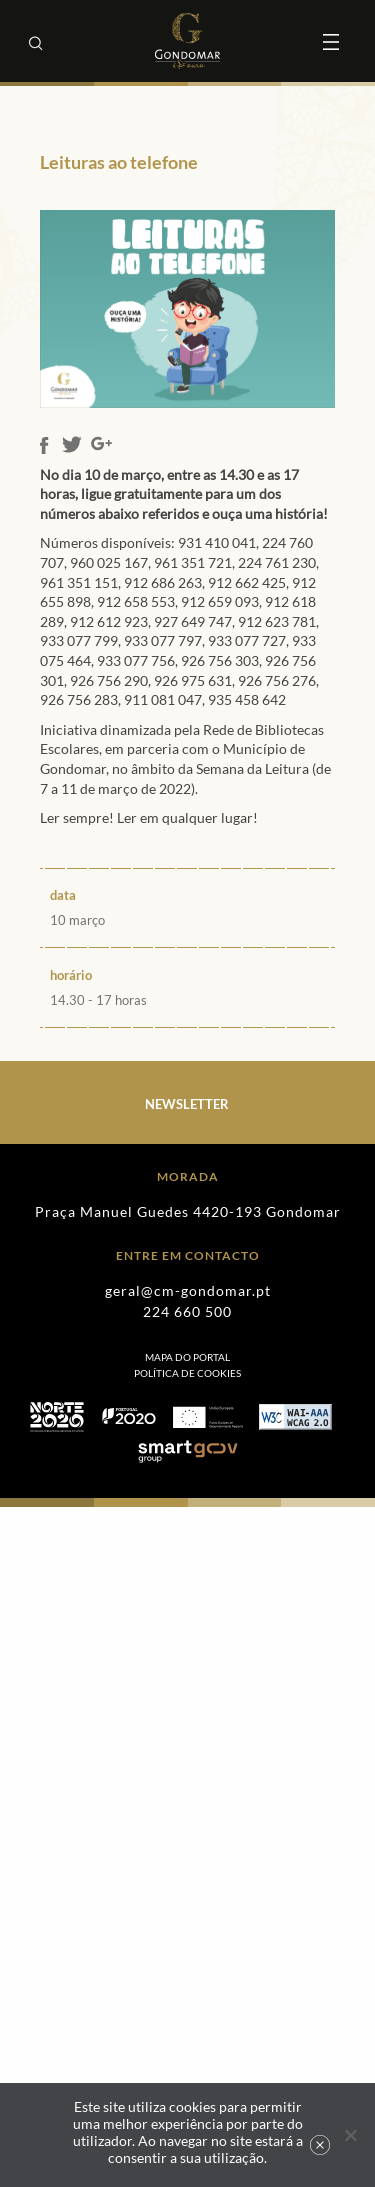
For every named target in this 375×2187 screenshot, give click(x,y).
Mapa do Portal (187, 1357)
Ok (320, 2145)
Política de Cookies (187, 1373)
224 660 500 (187, 1311)
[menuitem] (187, 1373)
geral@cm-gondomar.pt (188, 1290)
